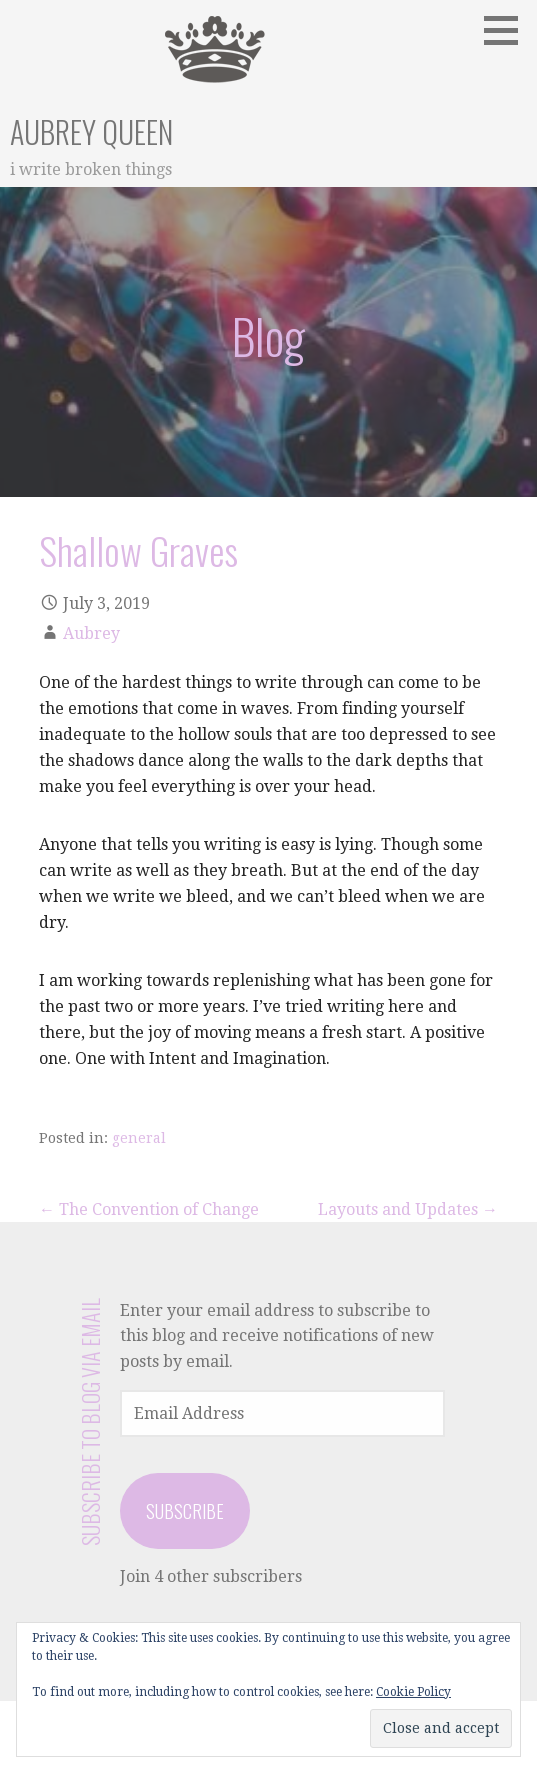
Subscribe (185, 1511)
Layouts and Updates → (408, 1209)
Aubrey (91, 633)
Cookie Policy (413, 1692)
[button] (508, 30)
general (139, 1138)
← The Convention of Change (149, 1209)
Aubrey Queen (91, 131)
